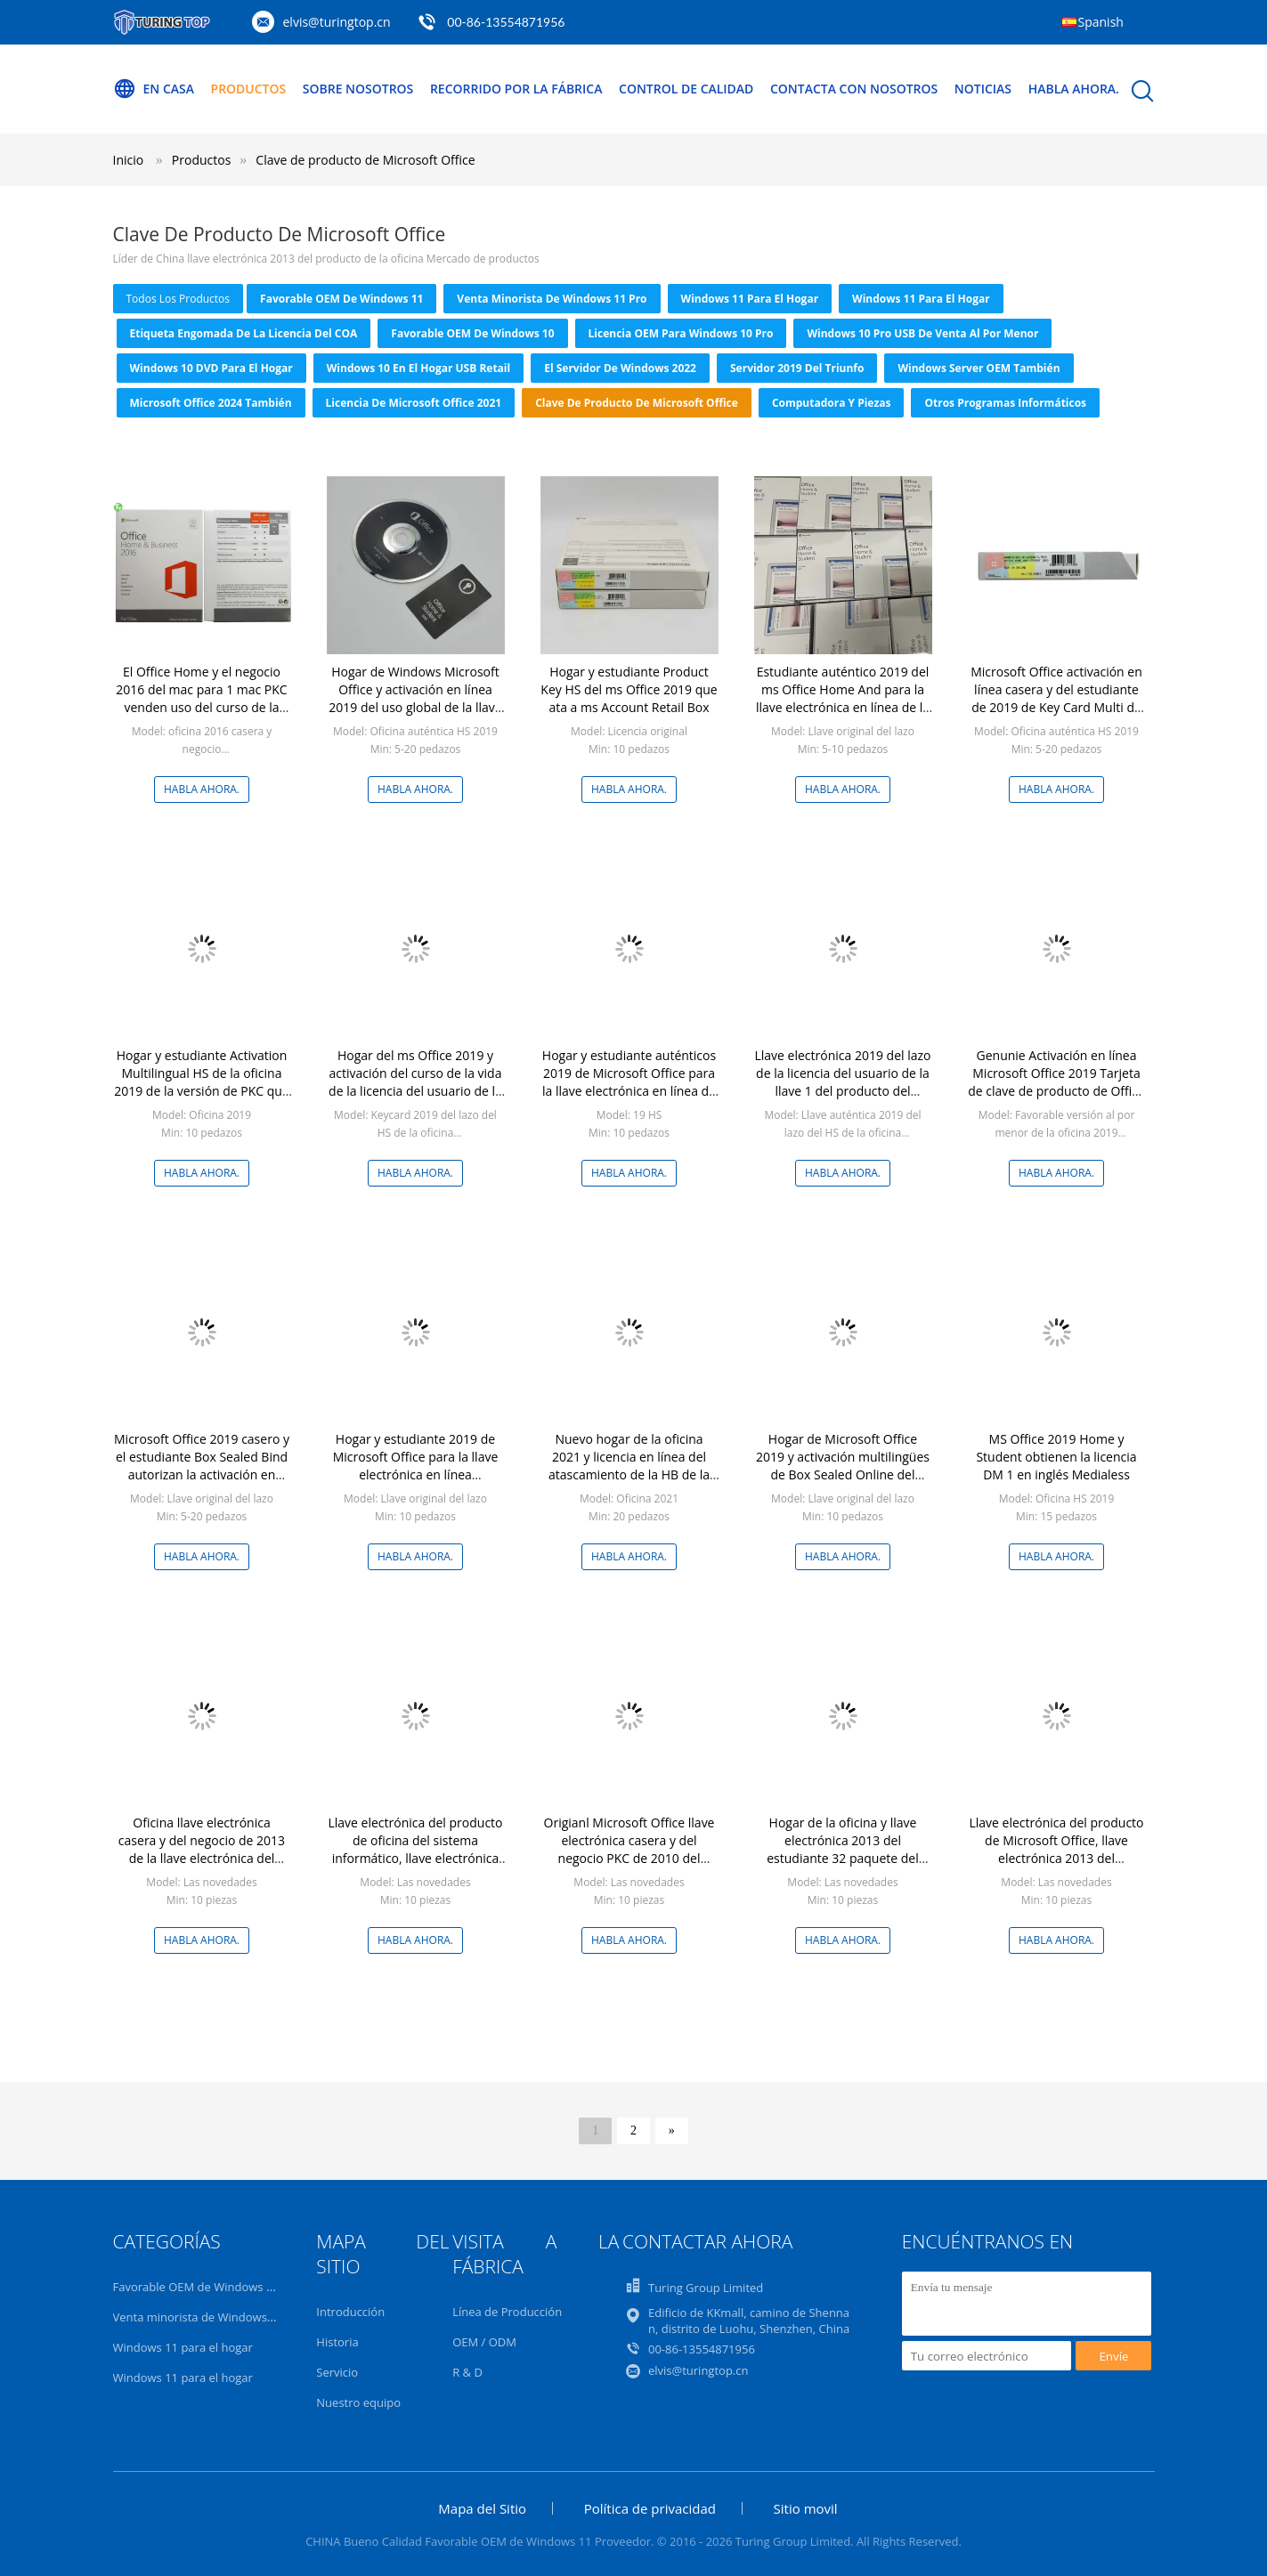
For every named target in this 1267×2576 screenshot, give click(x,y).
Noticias (983, 88)
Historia (337, 2342)
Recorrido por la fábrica (516, 88)
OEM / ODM (484, 2342)
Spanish (1101, 21)
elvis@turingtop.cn (337, 21)
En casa (154, 89)
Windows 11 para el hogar (750, 298)
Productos (249, 88)
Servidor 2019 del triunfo (797, 368)
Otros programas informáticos (1005, 402)
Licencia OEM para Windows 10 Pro (681, 333)
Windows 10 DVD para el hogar (211, 368)
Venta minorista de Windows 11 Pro (551, 298)
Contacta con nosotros (854, 88)
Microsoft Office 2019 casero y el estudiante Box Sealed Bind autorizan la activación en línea (201, 1465)
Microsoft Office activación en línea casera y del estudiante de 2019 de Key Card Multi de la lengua (1056, 698)
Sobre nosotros (358, 88)
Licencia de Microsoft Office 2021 (414, 402)
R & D (467, 2372)
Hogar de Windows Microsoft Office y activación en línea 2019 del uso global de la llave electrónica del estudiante (415, 698)
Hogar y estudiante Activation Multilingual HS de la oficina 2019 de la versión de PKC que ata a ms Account (201, 1082)
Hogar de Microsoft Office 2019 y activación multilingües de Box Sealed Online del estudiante (843, 1465)
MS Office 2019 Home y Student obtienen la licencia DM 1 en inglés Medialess (1056, 1456)
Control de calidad (687, 88)
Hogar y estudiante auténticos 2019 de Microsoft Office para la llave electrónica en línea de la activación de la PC (629, 1082)
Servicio (337, 2372)
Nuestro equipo (358, 2402)
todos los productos (178, 298)
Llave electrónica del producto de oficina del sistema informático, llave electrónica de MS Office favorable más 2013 (415, 1858)
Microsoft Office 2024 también (211, 402)
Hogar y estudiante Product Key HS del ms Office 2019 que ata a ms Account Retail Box (628, 689)
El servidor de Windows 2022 (620, 368)
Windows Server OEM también (978, 368)
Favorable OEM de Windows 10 (472, 333)
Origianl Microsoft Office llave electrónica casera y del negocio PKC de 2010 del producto (629, 1849)
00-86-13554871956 (505, 21)
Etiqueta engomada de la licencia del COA (244, 333)
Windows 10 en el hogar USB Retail (418, 368)
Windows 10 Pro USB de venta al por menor (922, 333)
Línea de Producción (507, 2312)
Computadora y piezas (831, 402)
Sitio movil (806, 2508)
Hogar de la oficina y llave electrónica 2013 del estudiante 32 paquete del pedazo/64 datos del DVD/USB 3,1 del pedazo (842, 1858)
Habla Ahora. (1074, 88)
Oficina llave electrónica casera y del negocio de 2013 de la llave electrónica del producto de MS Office (201, 1849)
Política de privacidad (650, 2508)
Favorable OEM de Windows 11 (341, 298)
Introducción (350, 2312)
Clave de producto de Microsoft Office (365, 159)
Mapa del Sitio (482, 2508)
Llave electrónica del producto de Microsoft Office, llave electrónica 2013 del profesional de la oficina (1056, 1849)
